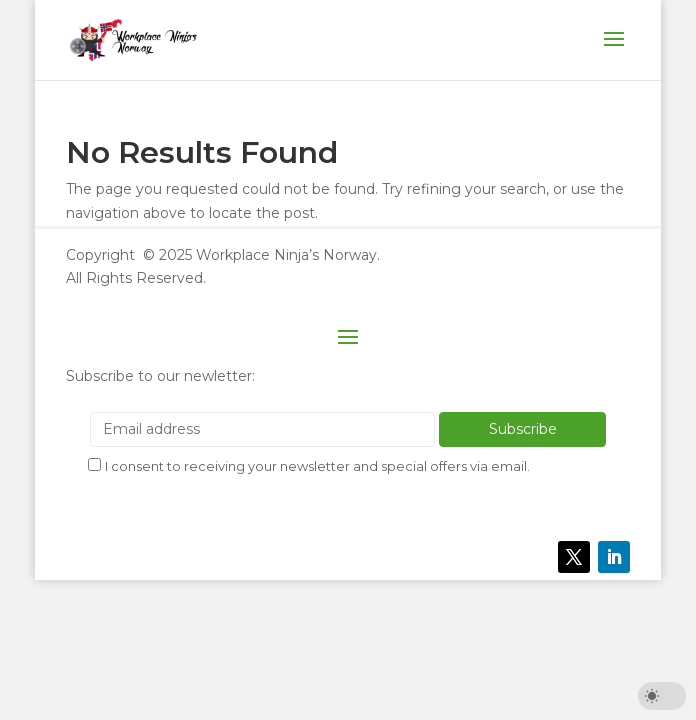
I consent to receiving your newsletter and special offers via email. (317, 466)
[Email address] (262, 429)
